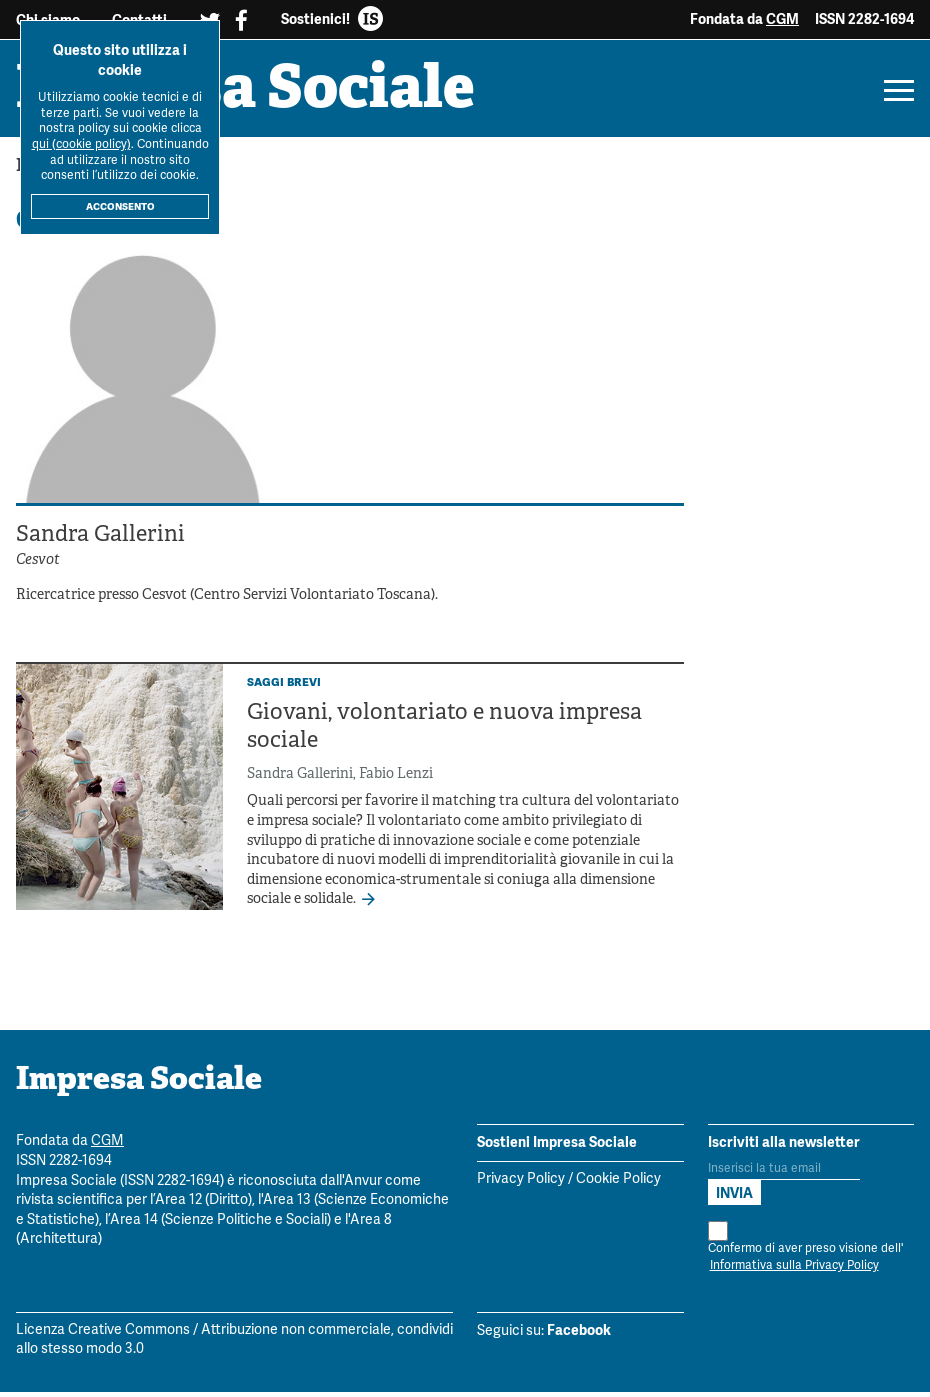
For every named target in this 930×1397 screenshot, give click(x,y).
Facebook (579, 1335)
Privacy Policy (521, 1184)
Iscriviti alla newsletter (784, 1147)
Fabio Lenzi (396, 779)
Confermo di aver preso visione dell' (805, 1253)
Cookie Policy (618, 1184)
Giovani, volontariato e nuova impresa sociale (444, 733)
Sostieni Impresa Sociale (557, 1147)
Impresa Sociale (258, 95)
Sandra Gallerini (300, 779)
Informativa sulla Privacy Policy (794, 1270)
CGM (782, 19)
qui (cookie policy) (81, 144)
